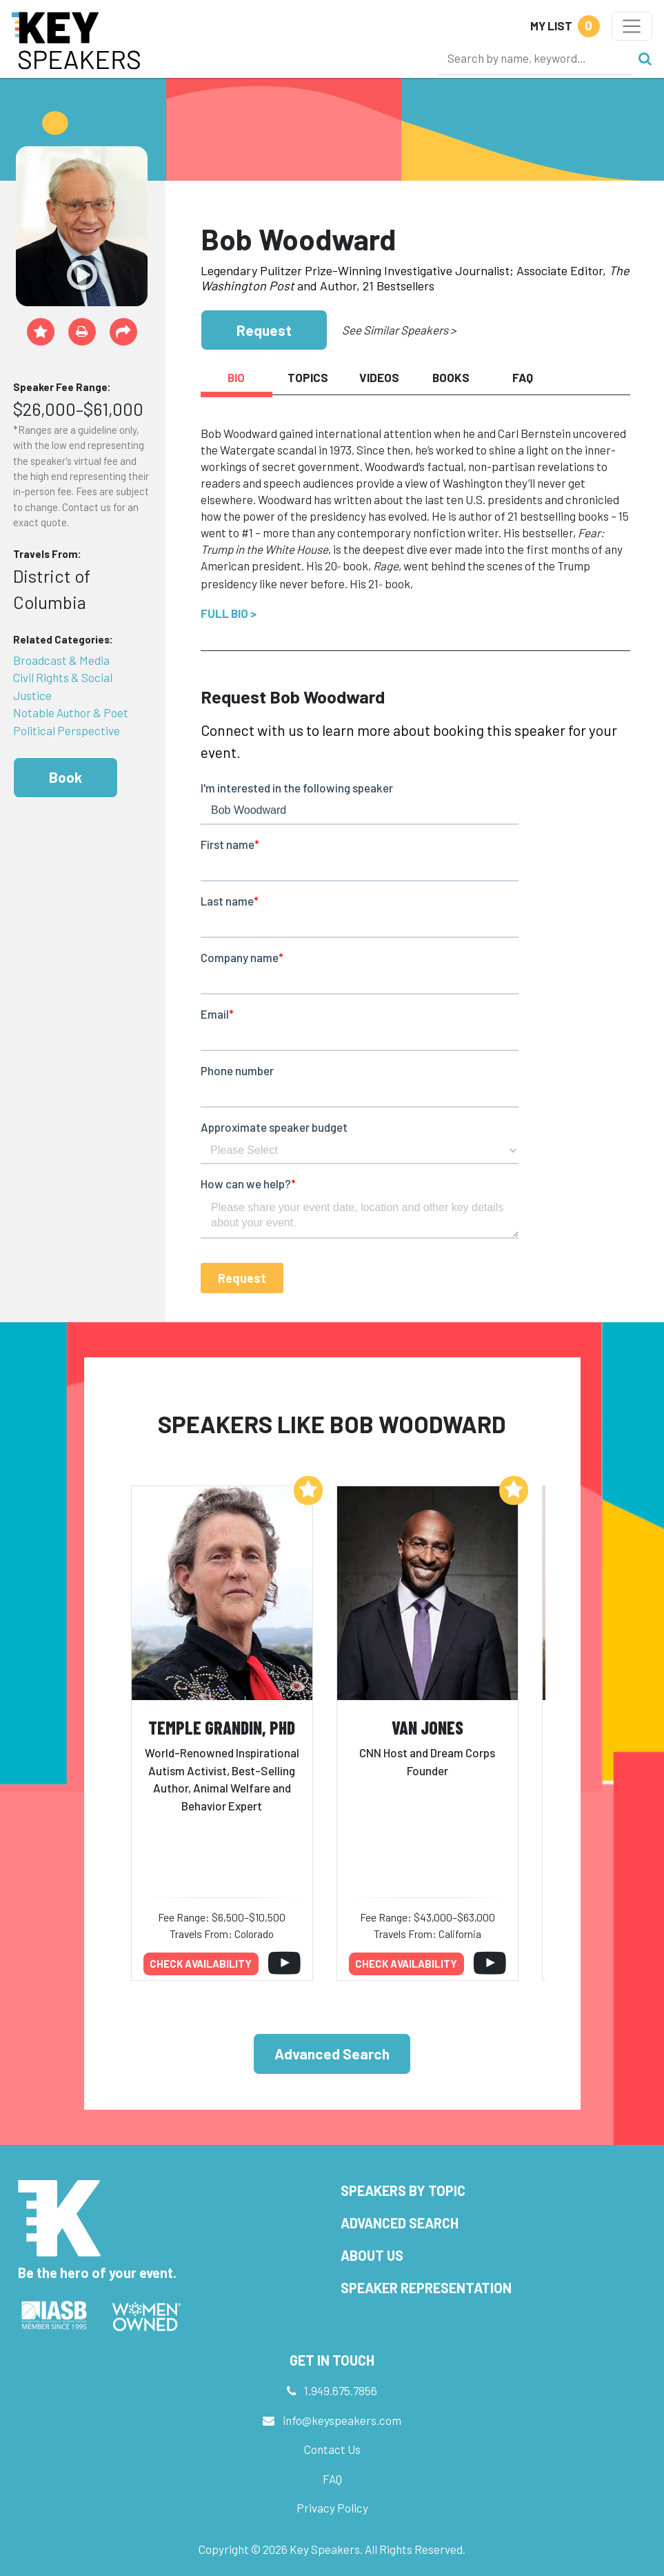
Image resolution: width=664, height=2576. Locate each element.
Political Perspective (66, 730)
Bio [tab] (236, 377)
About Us (372, 2255)
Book (65, 777)
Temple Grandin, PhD (221, 1727)
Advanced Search (332, 2053)
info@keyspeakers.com (342, 2420)
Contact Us (332, 2449)
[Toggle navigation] (632, 26)
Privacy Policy (332, 2508)
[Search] (535, 58)
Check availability (201, 1963)
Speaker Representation (426, 2287)
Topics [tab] (308, 377)
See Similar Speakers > (399, 330)
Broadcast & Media (61, 660)
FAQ (332, 2479)
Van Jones (427, 1727)
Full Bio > (228, 613)
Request (264, 330)
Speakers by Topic (403, 2190)
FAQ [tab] (522, 377)
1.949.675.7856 (340, 2390)
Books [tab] (451, 377)
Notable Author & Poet (70, 712)
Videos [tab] (379, 377)
